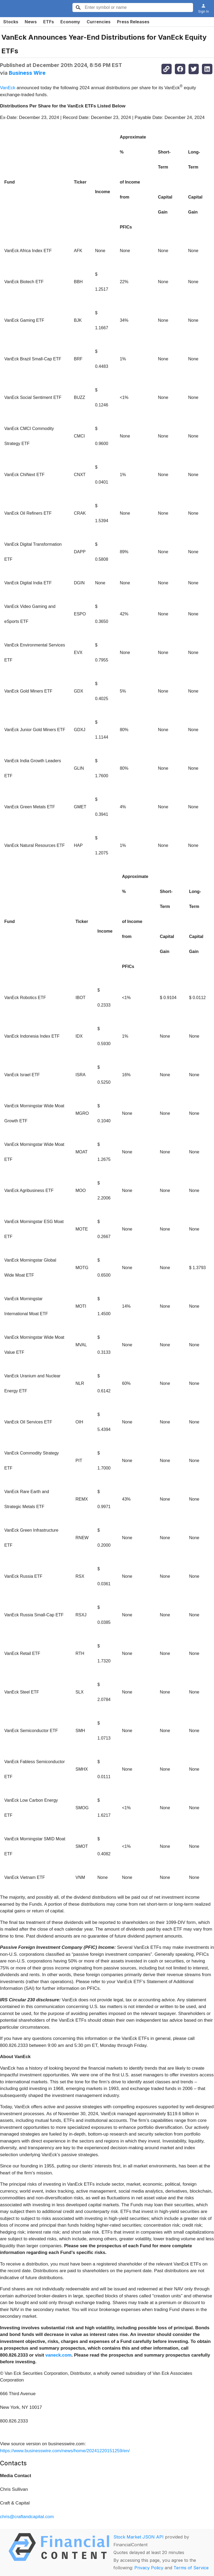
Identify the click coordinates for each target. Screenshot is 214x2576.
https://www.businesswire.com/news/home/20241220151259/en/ (65, 2450)
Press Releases (133, 21)
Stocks (10, 21)
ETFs (48, 21)
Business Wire (27, 73)
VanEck (7, 87)
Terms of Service (191, 2567)
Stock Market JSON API (138, 2537)
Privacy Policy (148, 2567)
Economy (70, 21)
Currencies (98, 21)
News (31, 21)
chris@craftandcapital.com (27, 2516)
